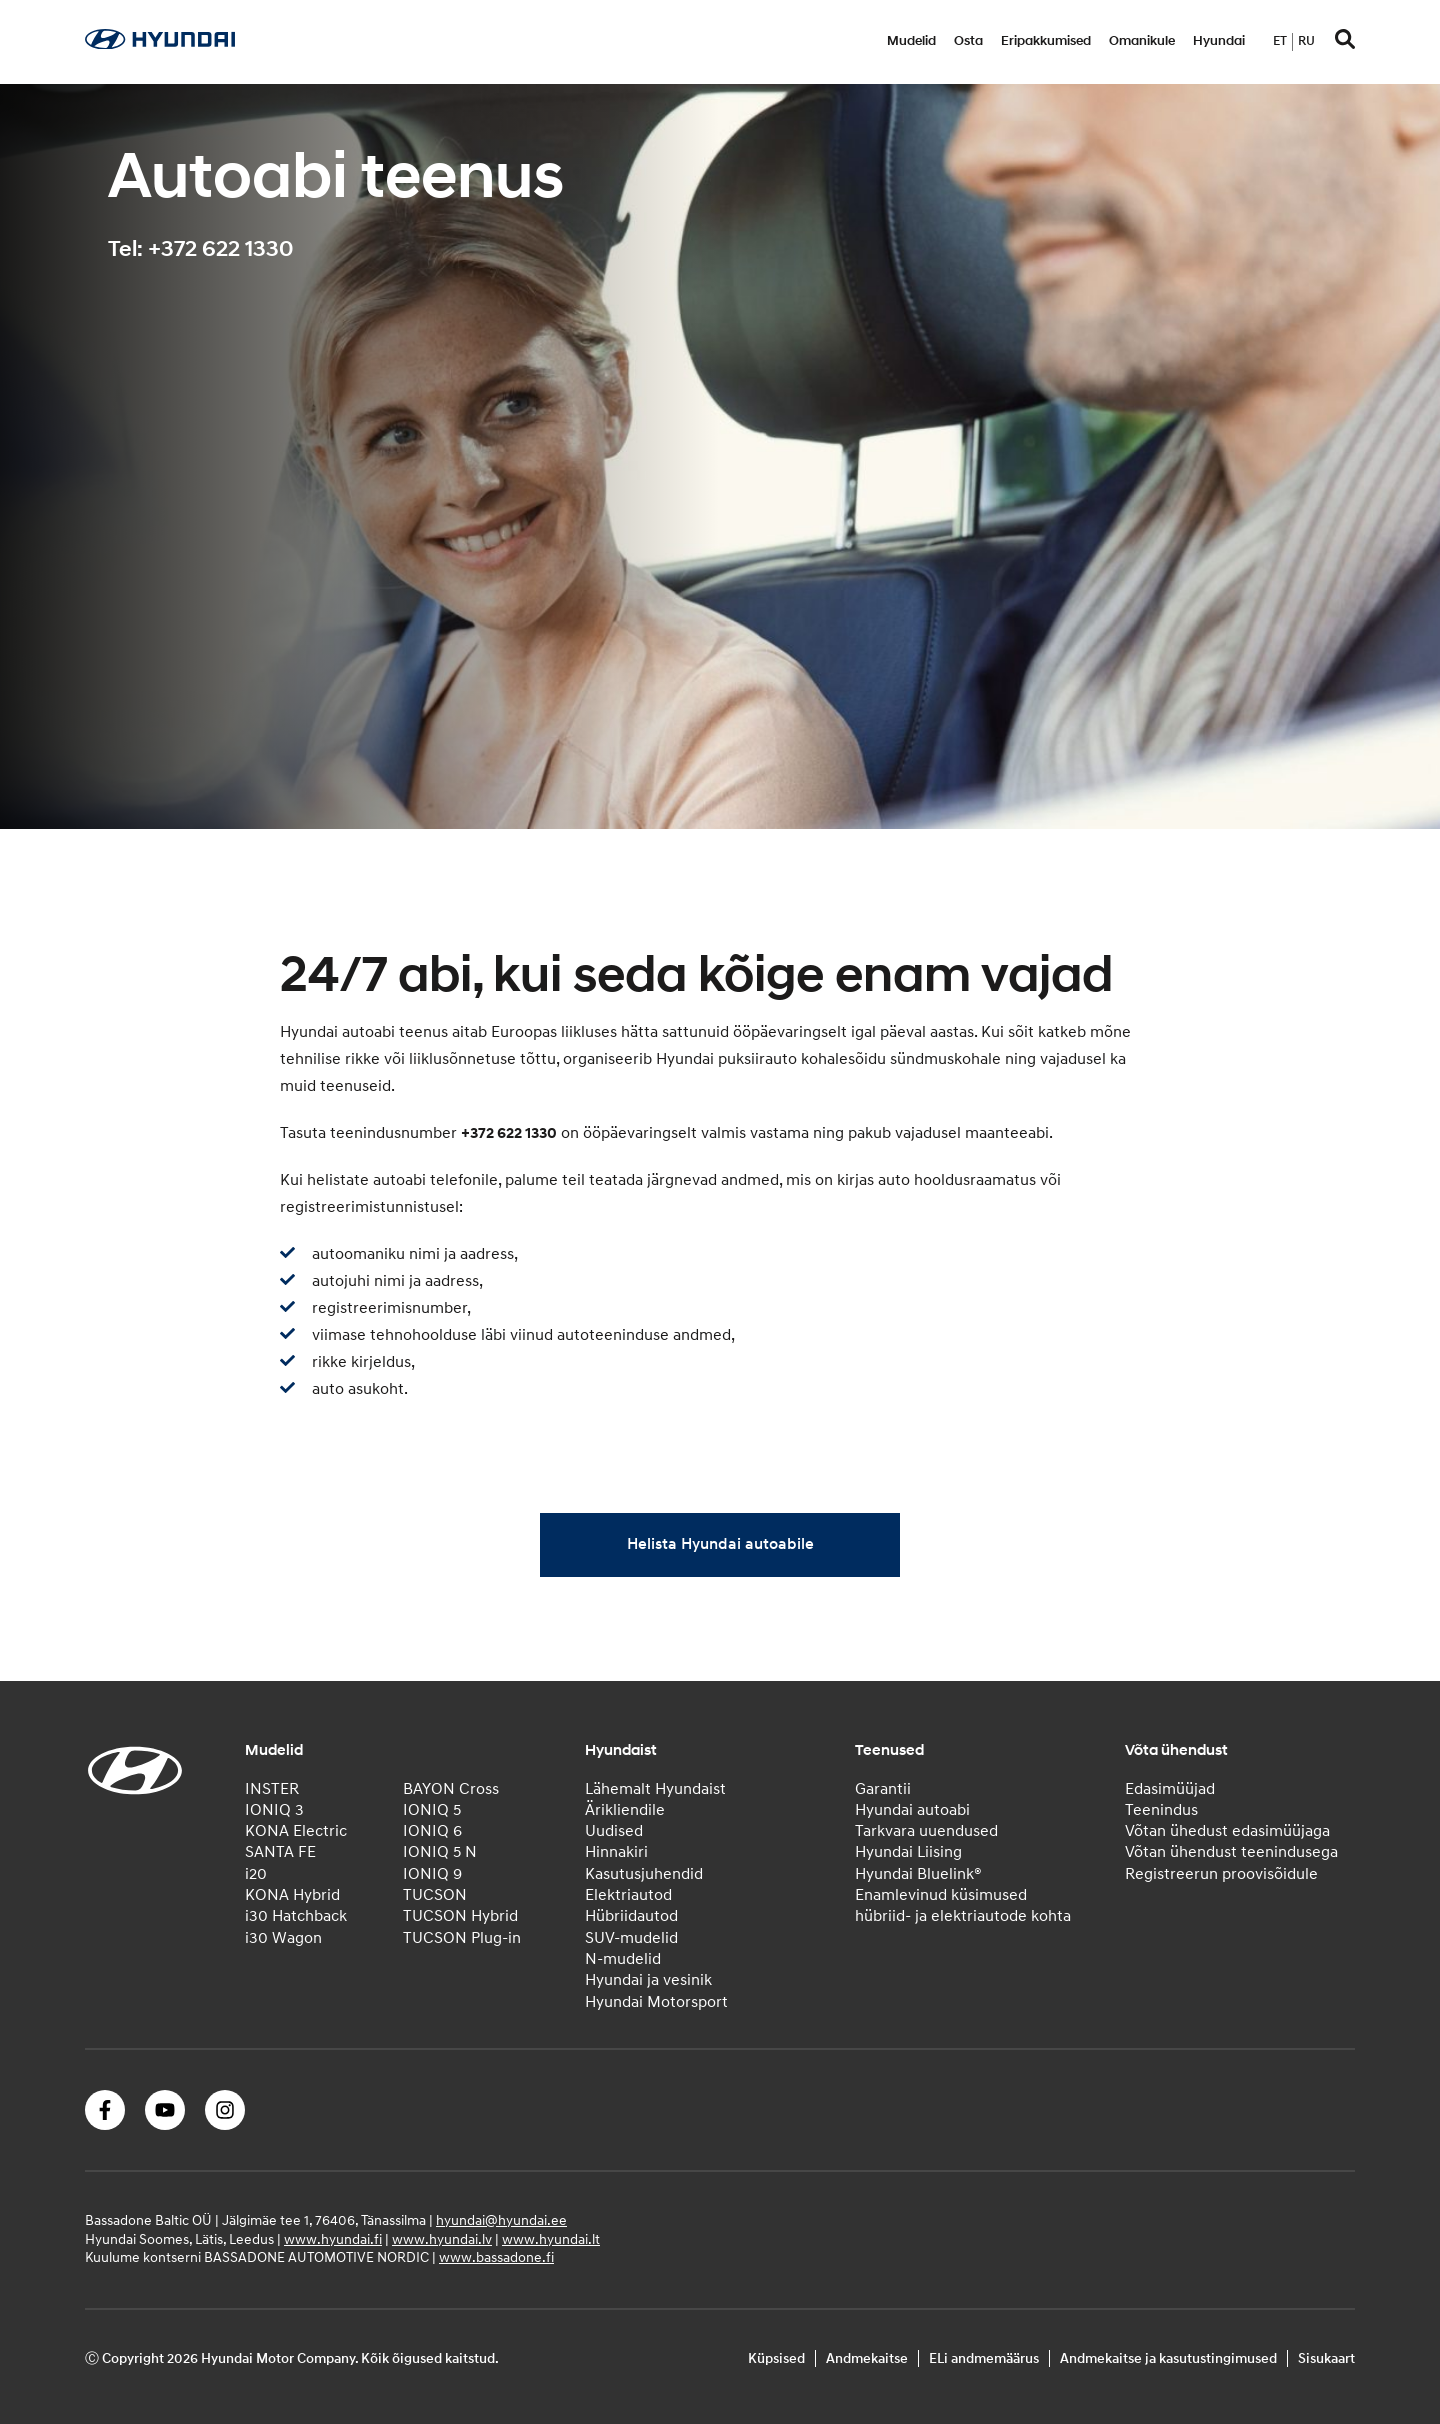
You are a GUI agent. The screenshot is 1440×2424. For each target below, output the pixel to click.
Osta (968, 41)
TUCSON (435, 1895)
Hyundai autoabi (912, 1810)
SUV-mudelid (631, 1938)
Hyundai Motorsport (656, 2002)
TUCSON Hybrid (460, 1916)
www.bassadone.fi (496, 2257)
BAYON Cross (451, 1789)
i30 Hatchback (296, 1916)
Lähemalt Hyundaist (655, 1789)
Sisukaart (1326, 2358)
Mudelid (911, 41)
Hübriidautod (631, 1916)
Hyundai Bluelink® (918, 1874)
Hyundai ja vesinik (648, 1980)
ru (1306, 41)
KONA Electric (296, 1831)
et (1280, 41)
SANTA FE (280, 1852)
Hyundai (1219, 41)
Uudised (614, 1831)
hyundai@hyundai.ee (501, 2220)
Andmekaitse (867, 2358)
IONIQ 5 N (440, 1852)
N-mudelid (623, 1959)
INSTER (272, 1789)
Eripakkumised (1046, 41)
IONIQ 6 (432, 1831)
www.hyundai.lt (551, 2239)
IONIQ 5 (432, 1810)
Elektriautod (628, 1895)
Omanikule (1142, 41)
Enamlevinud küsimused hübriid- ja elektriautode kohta (963, 1905)
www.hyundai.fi (333, 2239)
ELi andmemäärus (984, 2358)
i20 (256, 1874)
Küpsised (776, 2358)
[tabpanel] (720, 456)
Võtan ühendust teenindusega (1231, 1852)
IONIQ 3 (274, 1810)
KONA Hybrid (292, 1895)
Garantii (883, 1789)
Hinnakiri (616, 1852)
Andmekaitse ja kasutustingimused (1168, 2358)
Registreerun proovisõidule (1221, 1874)
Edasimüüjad (1170, 1789)
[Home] (160, 44)
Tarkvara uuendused (926, 1831)
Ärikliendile (625, 1810)
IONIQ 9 (432, 1874)
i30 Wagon (283, 1938)
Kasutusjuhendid (644, 1874)
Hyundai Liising (908, 1852)
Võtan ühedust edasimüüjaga (1227, 1831)
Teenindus (1161, 1810)
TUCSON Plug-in (462, 1938)
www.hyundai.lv (442, 2239)
